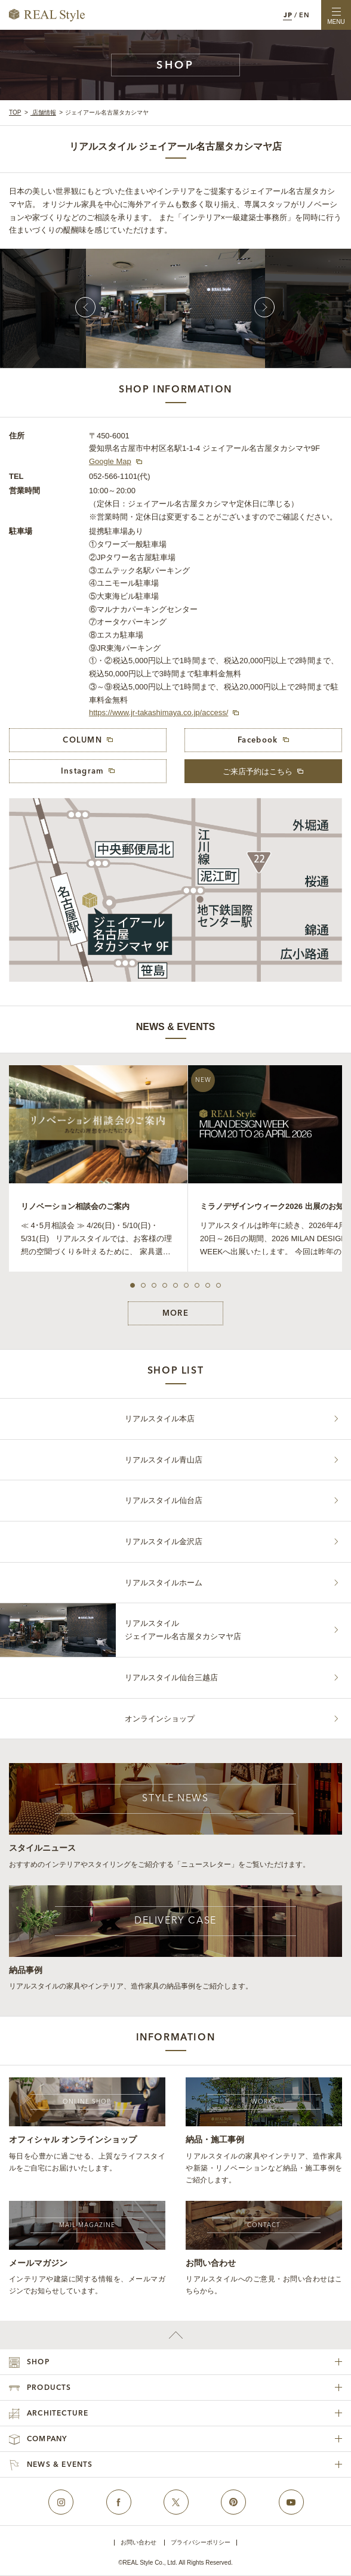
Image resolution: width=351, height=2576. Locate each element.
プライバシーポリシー (200, 2543)
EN (304, 16)
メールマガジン (38, 2263)
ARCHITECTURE (57, 2413)
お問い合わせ (211, 2263)
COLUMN (82, 740)
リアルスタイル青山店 (163, 1459)
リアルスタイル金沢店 (163, 1541)
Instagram (82, 771)
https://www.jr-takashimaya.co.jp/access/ (158, 712)
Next (264, 307)
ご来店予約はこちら (257, 771)
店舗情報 (43, 112)
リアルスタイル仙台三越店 (171, 1677)
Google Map (110, 461)
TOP (15, 112)
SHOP (38, 2362)
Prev (85, 307)
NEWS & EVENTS (60, 2465)
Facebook (258, 740)
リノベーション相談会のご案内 (75, 1206)
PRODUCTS (49, 2388)
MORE (175, 1314)
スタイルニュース (42, 1848)
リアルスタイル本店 (160, 1418)
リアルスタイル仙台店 (163, 1500)
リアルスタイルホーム (163, 1582)
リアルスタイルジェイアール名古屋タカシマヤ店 (183, 1630)
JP (288, 16)
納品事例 (25, 1970)
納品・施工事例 (215, 2139)
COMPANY (47, 2439)
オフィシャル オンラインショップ (73, 2139)
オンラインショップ (160, 1718)
